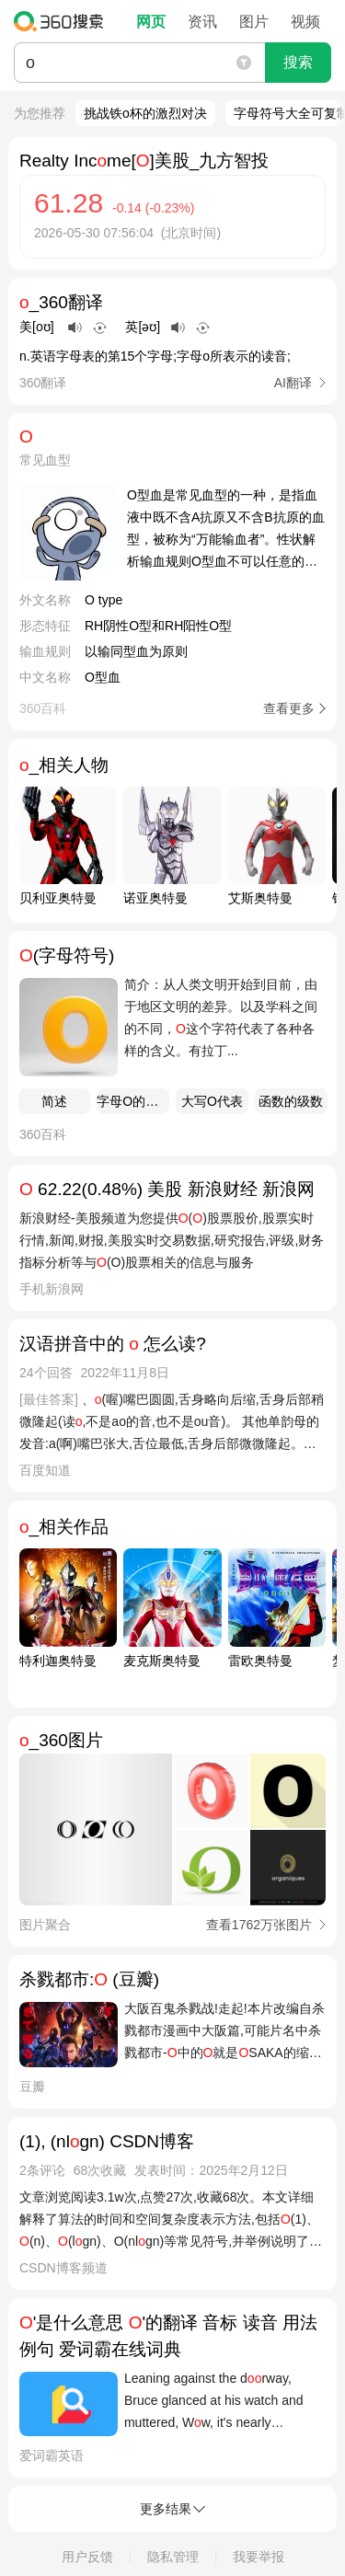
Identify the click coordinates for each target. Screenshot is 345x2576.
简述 (54, 1101)
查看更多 (289, 708)
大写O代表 (212, 1101)
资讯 (202, 21)
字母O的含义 (133, 1101)
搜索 (298, 62)
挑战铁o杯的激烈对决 (145, 113)
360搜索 (63, 21)
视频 (305, 21)
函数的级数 (291, 1101)
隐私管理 (173, 2556)
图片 (254, 21)
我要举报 (258, 2556)
